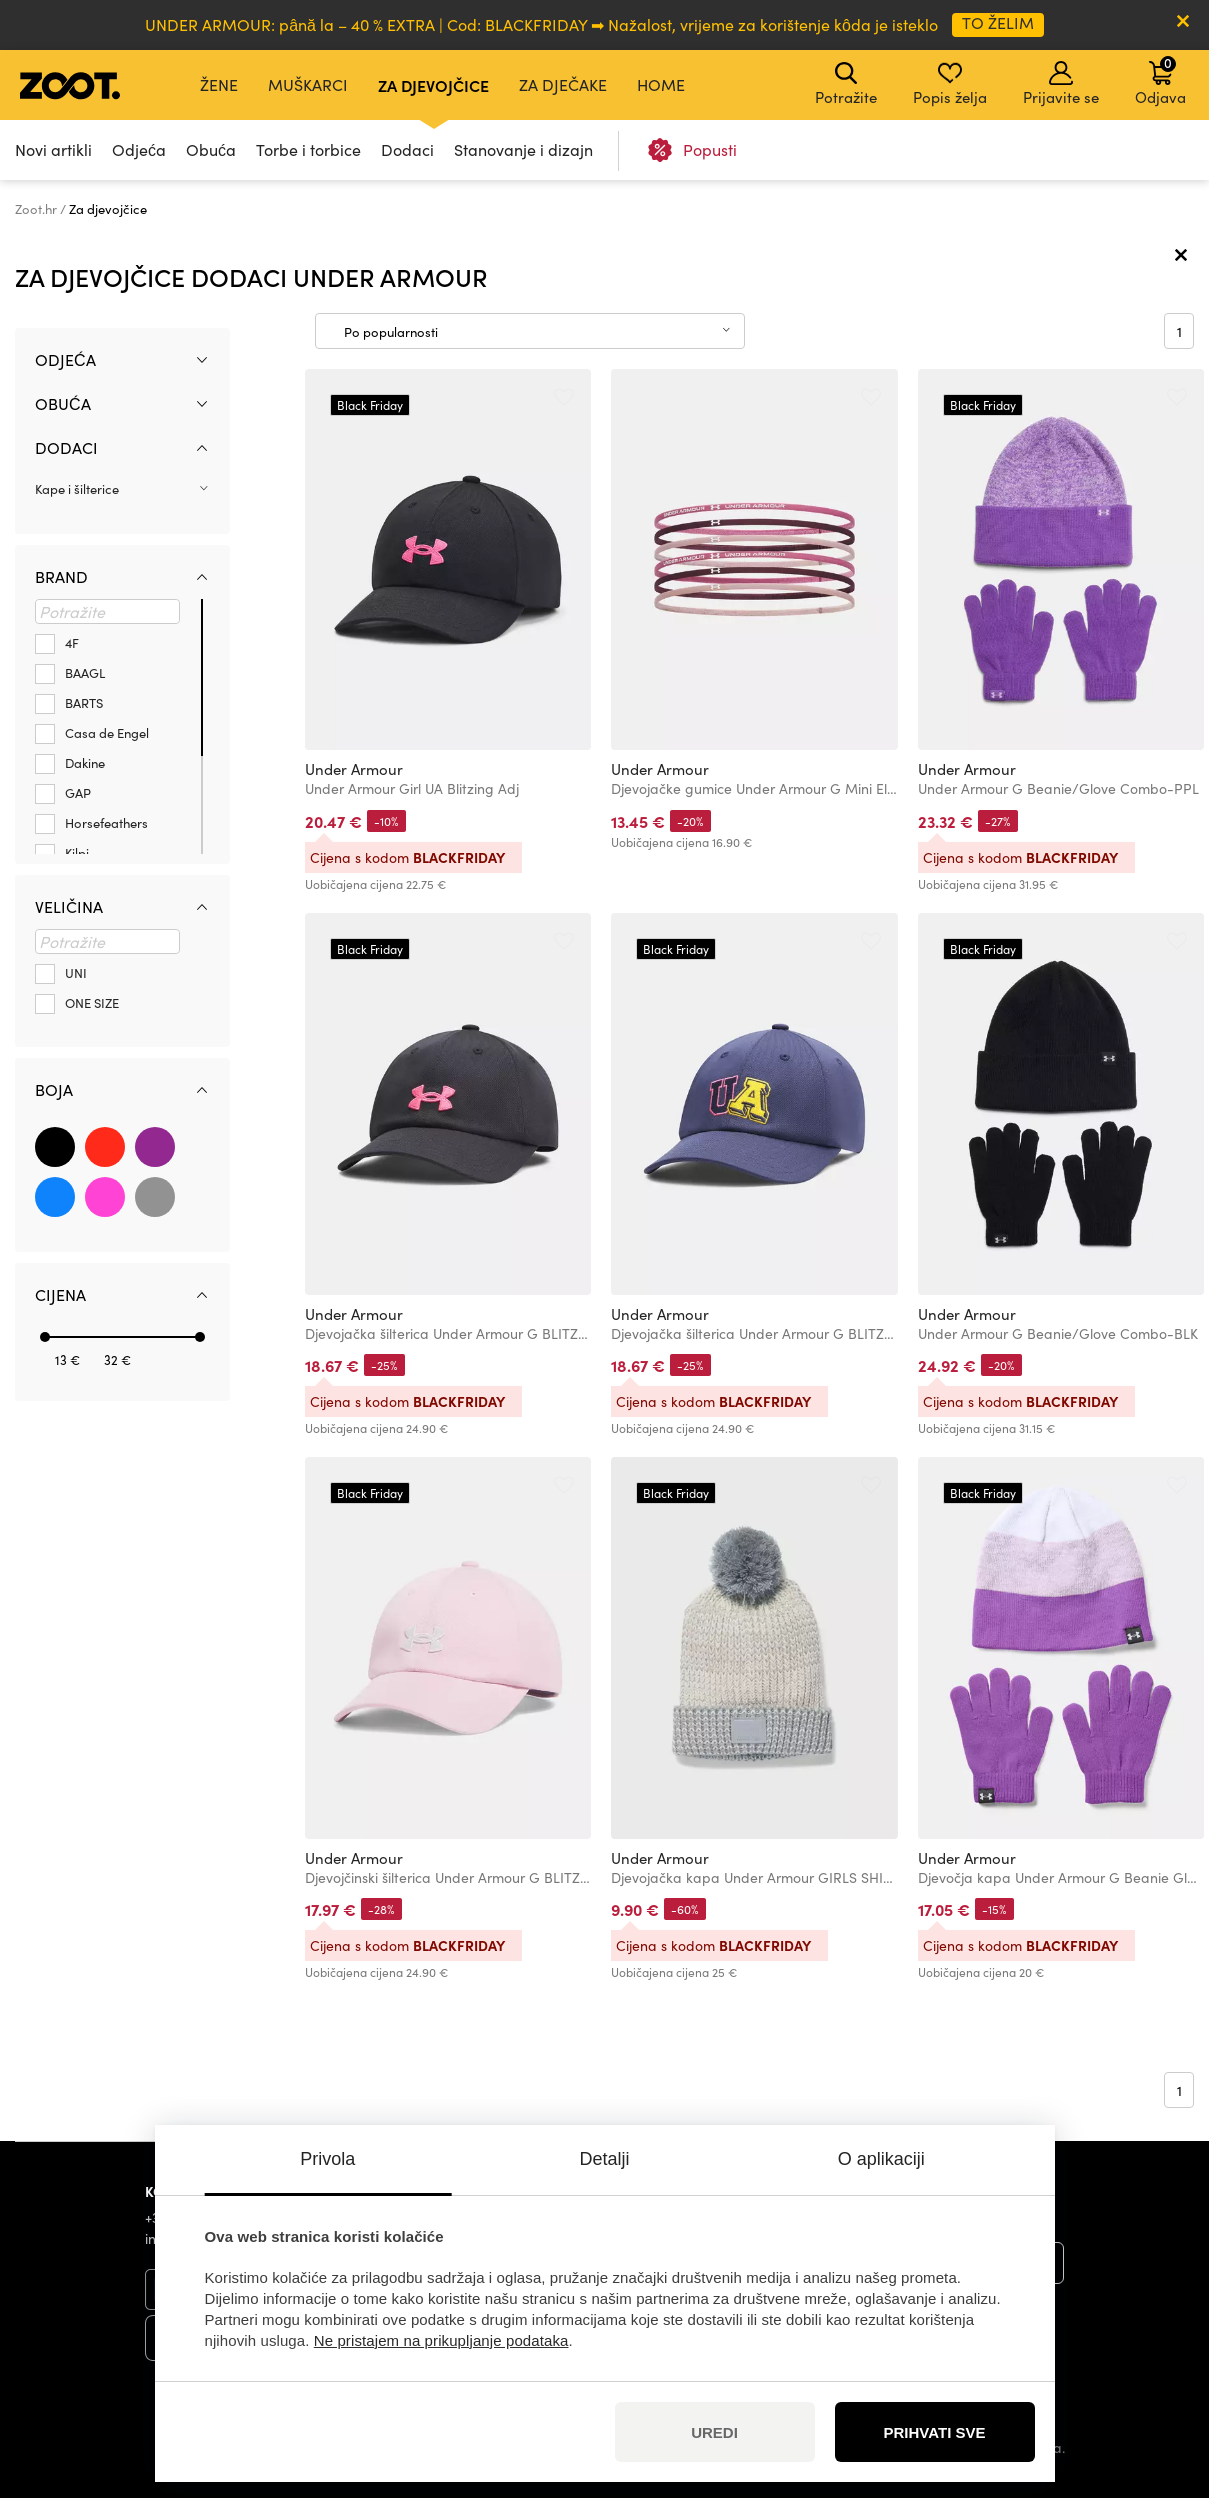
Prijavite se (1061, 84)
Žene (219, 84)
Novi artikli (53, 149)
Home (661, 84)
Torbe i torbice (308, 149)
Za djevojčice (433, 85)
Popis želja (950, 84)
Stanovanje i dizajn (523, 149)
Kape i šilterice (77, 489)
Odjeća (139, 149)
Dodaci (407, 149)
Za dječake (563, 84)
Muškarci (308, 84)
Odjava (1160, 80)
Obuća (211, 149)
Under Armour (354, 769)
